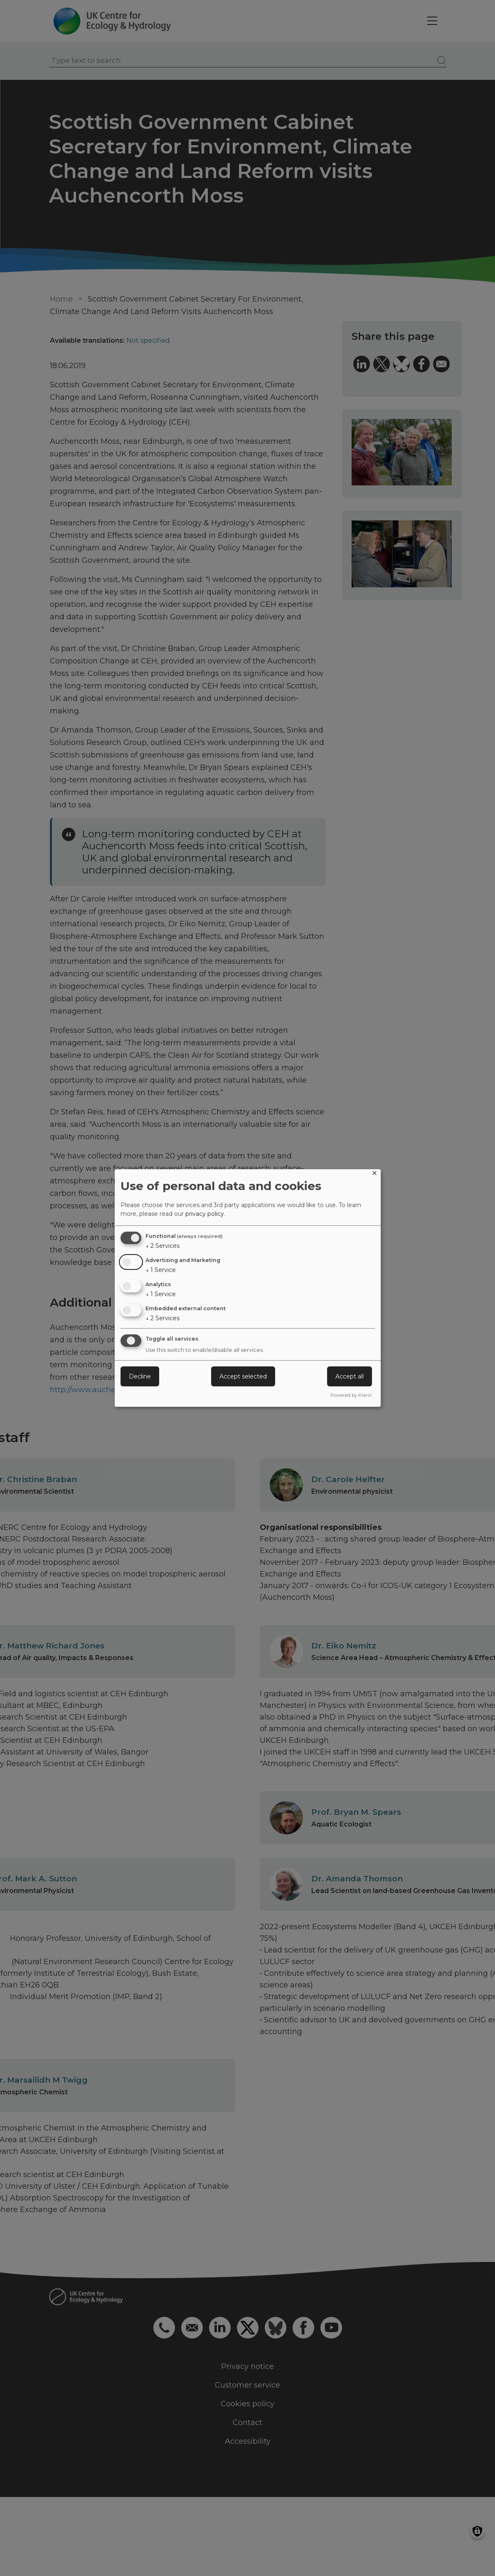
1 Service (160, 1270)
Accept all (349, 1376)
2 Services (162, 1246)
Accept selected (243, 1376)
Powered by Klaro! (351, 1395)
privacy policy (204, 1213)
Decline (140, 1376)
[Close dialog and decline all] (374, 1174)
